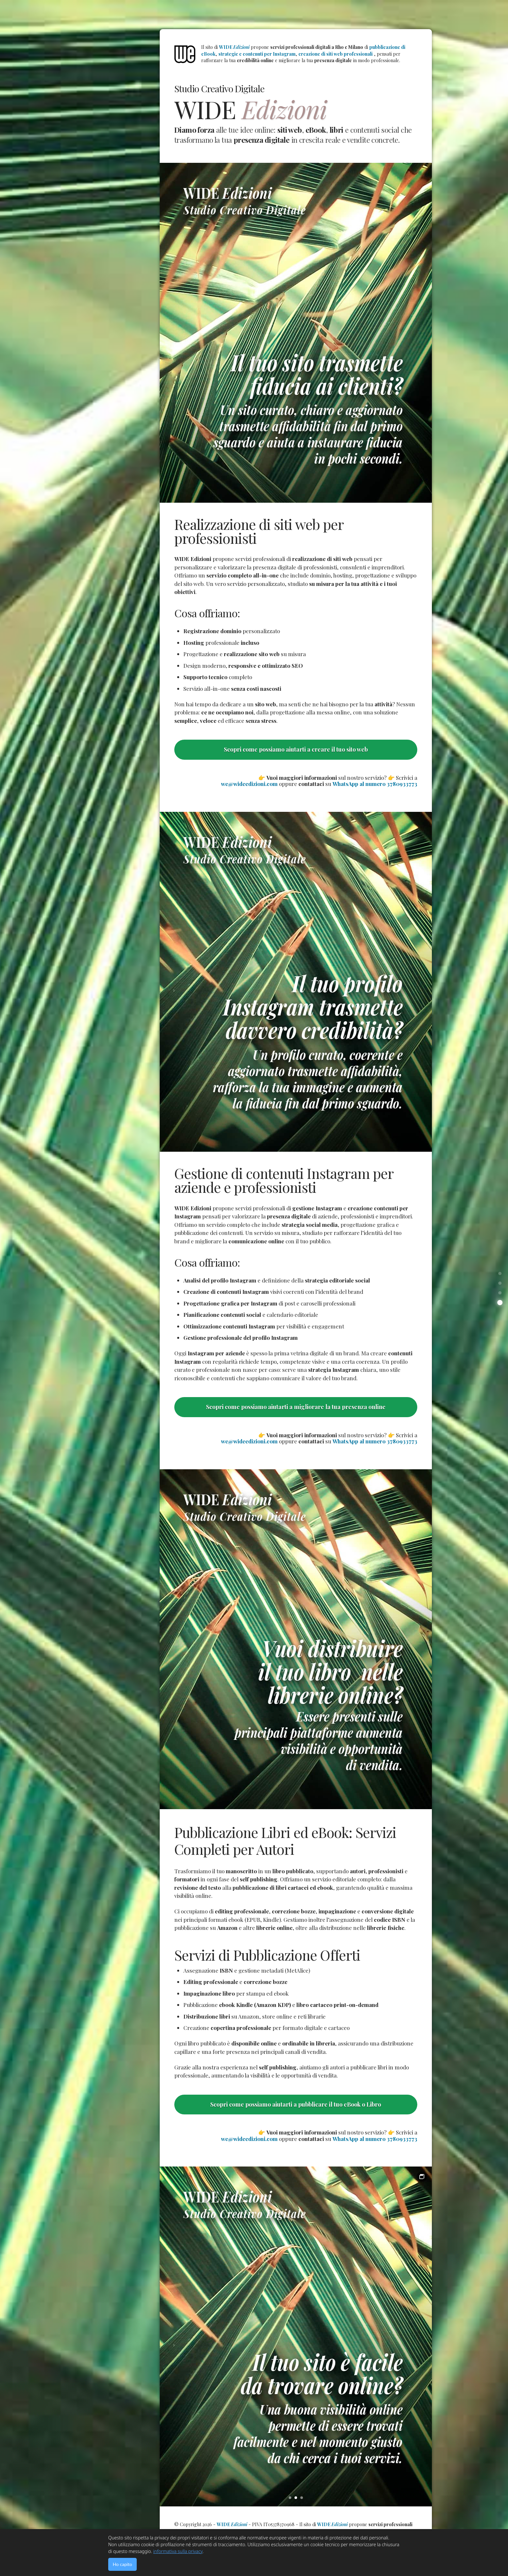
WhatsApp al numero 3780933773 (374, 783)
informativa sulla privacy (177, 2551)
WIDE (234, 47)
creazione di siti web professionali (335, 54)
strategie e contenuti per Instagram (256, 54)
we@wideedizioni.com (249, 783)
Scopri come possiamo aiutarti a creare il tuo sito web (296, 749)
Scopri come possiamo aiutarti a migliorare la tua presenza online (296, 1407)
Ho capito (122, 2564)
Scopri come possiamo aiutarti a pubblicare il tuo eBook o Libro (295, 2104)
